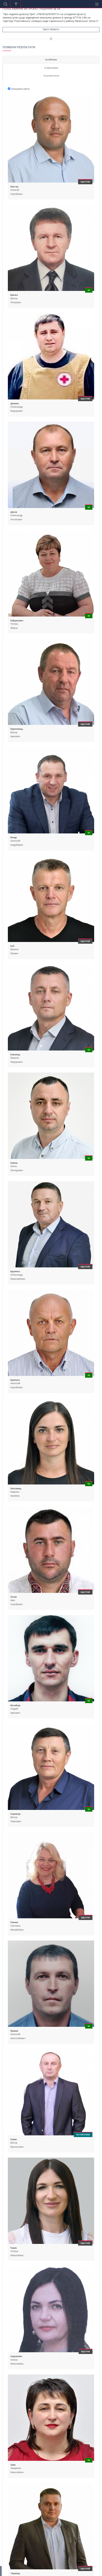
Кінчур (13, 837)
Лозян (13, 1596)
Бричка (14, 294)
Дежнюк (14, 403)
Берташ (14, 186)
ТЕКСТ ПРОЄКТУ (51, 29)
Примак (14, 2030)
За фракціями (51, 67)
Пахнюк (14, 1922)
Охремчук (15, 1813)
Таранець (15, 2573)
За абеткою (51, 59)
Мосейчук (15, 1705)
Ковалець (15, 1054)
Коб (12, 946)
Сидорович (16, 2356)
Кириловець (16, 728)
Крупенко (15, 1271)
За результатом (51, 75)
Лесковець (16, 1488)
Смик (13, 2464)
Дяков (13, 512)
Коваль (14, 1162)
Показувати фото (20, 89)
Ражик (13, 2139)
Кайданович (16, 620)
